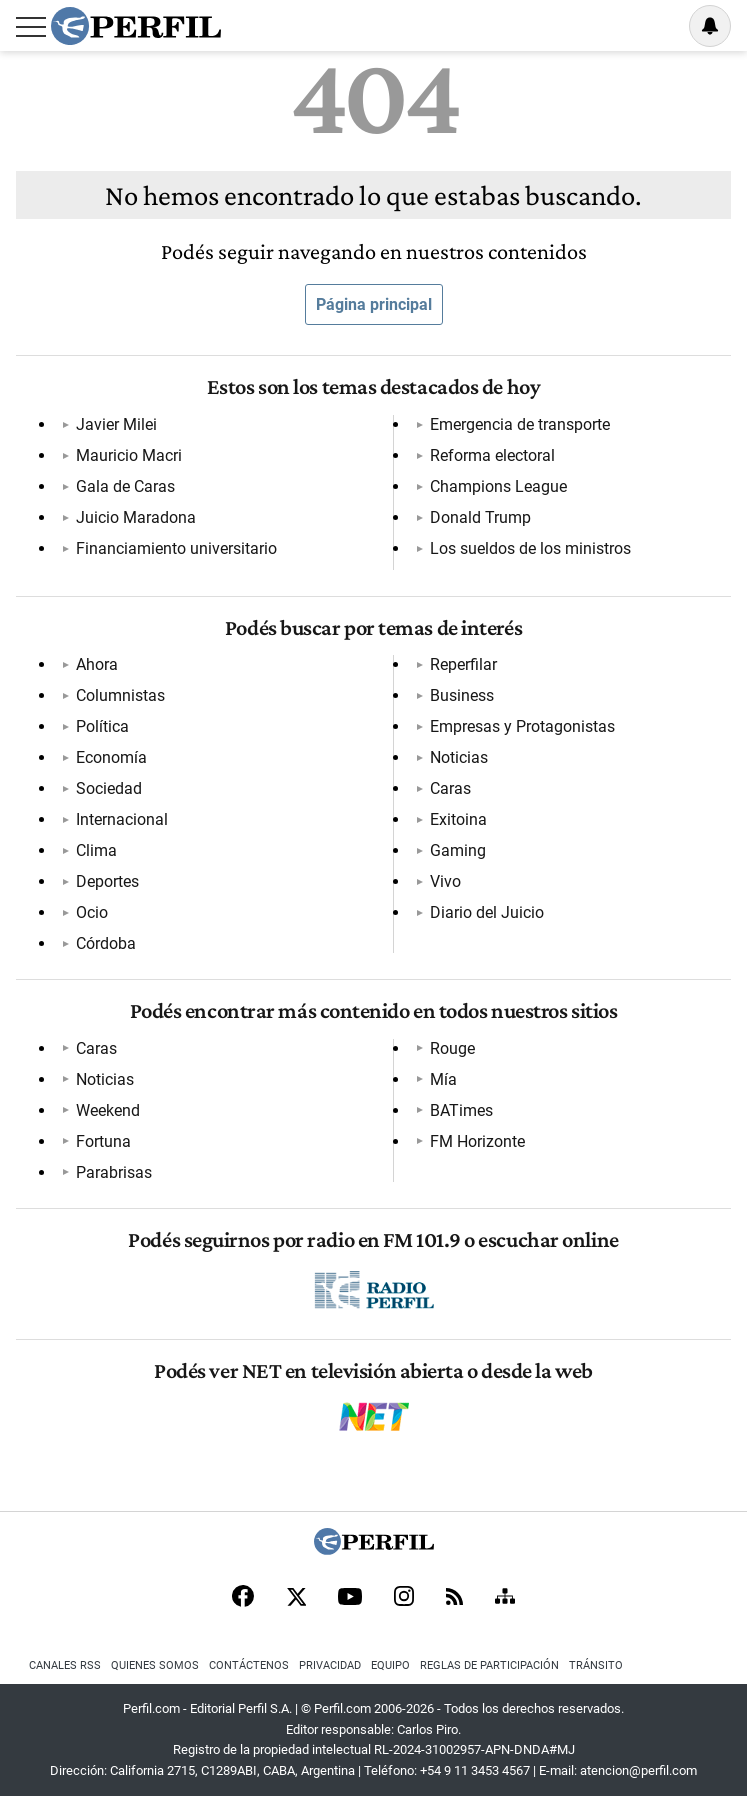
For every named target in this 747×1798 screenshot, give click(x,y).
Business (462, 695)
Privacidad (330, 1665)
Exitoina (458, 819)
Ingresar (659, 26)
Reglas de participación (489, 1665)
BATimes (461, 1110)
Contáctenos (249, 1665)
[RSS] (454, 1598)
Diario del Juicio (487, 912)
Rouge (452, 1048)
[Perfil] (374, 1549)
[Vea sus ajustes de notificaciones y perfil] (710, 26)
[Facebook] (243, 1598)
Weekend (108, 1110)
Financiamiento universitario (176, 548)
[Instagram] (404, 1598)
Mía (443, 1079)
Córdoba (106, 943)
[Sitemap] (505, 1598)
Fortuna (103, 1141)
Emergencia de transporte (520, 424)
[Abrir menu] (31, 27)
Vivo (445, 881)
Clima (96, 850)
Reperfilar (463, 664)
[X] (296, 1598)
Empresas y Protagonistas (522, 726)
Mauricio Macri (129, 455)
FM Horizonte (477, 1141)
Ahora (97, 664)
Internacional (122, 819)
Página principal (374, 304)
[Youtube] (350, 1598)
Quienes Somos (155, 1665)
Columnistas (120, 695)
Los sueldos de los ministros (530, 548)
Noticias (459, 757)
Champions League (498, 486)
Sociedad (109, 788)
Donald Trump (480, 517)
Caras (450, 788)
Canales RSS (65, 1665)
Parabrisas (114, 1172)
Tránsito (596, 1665)
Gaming (458, 850)
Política (102, 726)
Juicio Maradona (136, 517)
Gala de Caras (125, 486)
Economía (111, 757)
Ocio (92, 912)
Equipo (390, 1665)
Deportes (107, 881)
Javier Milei (116, 424)
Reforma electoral (492, 455)
